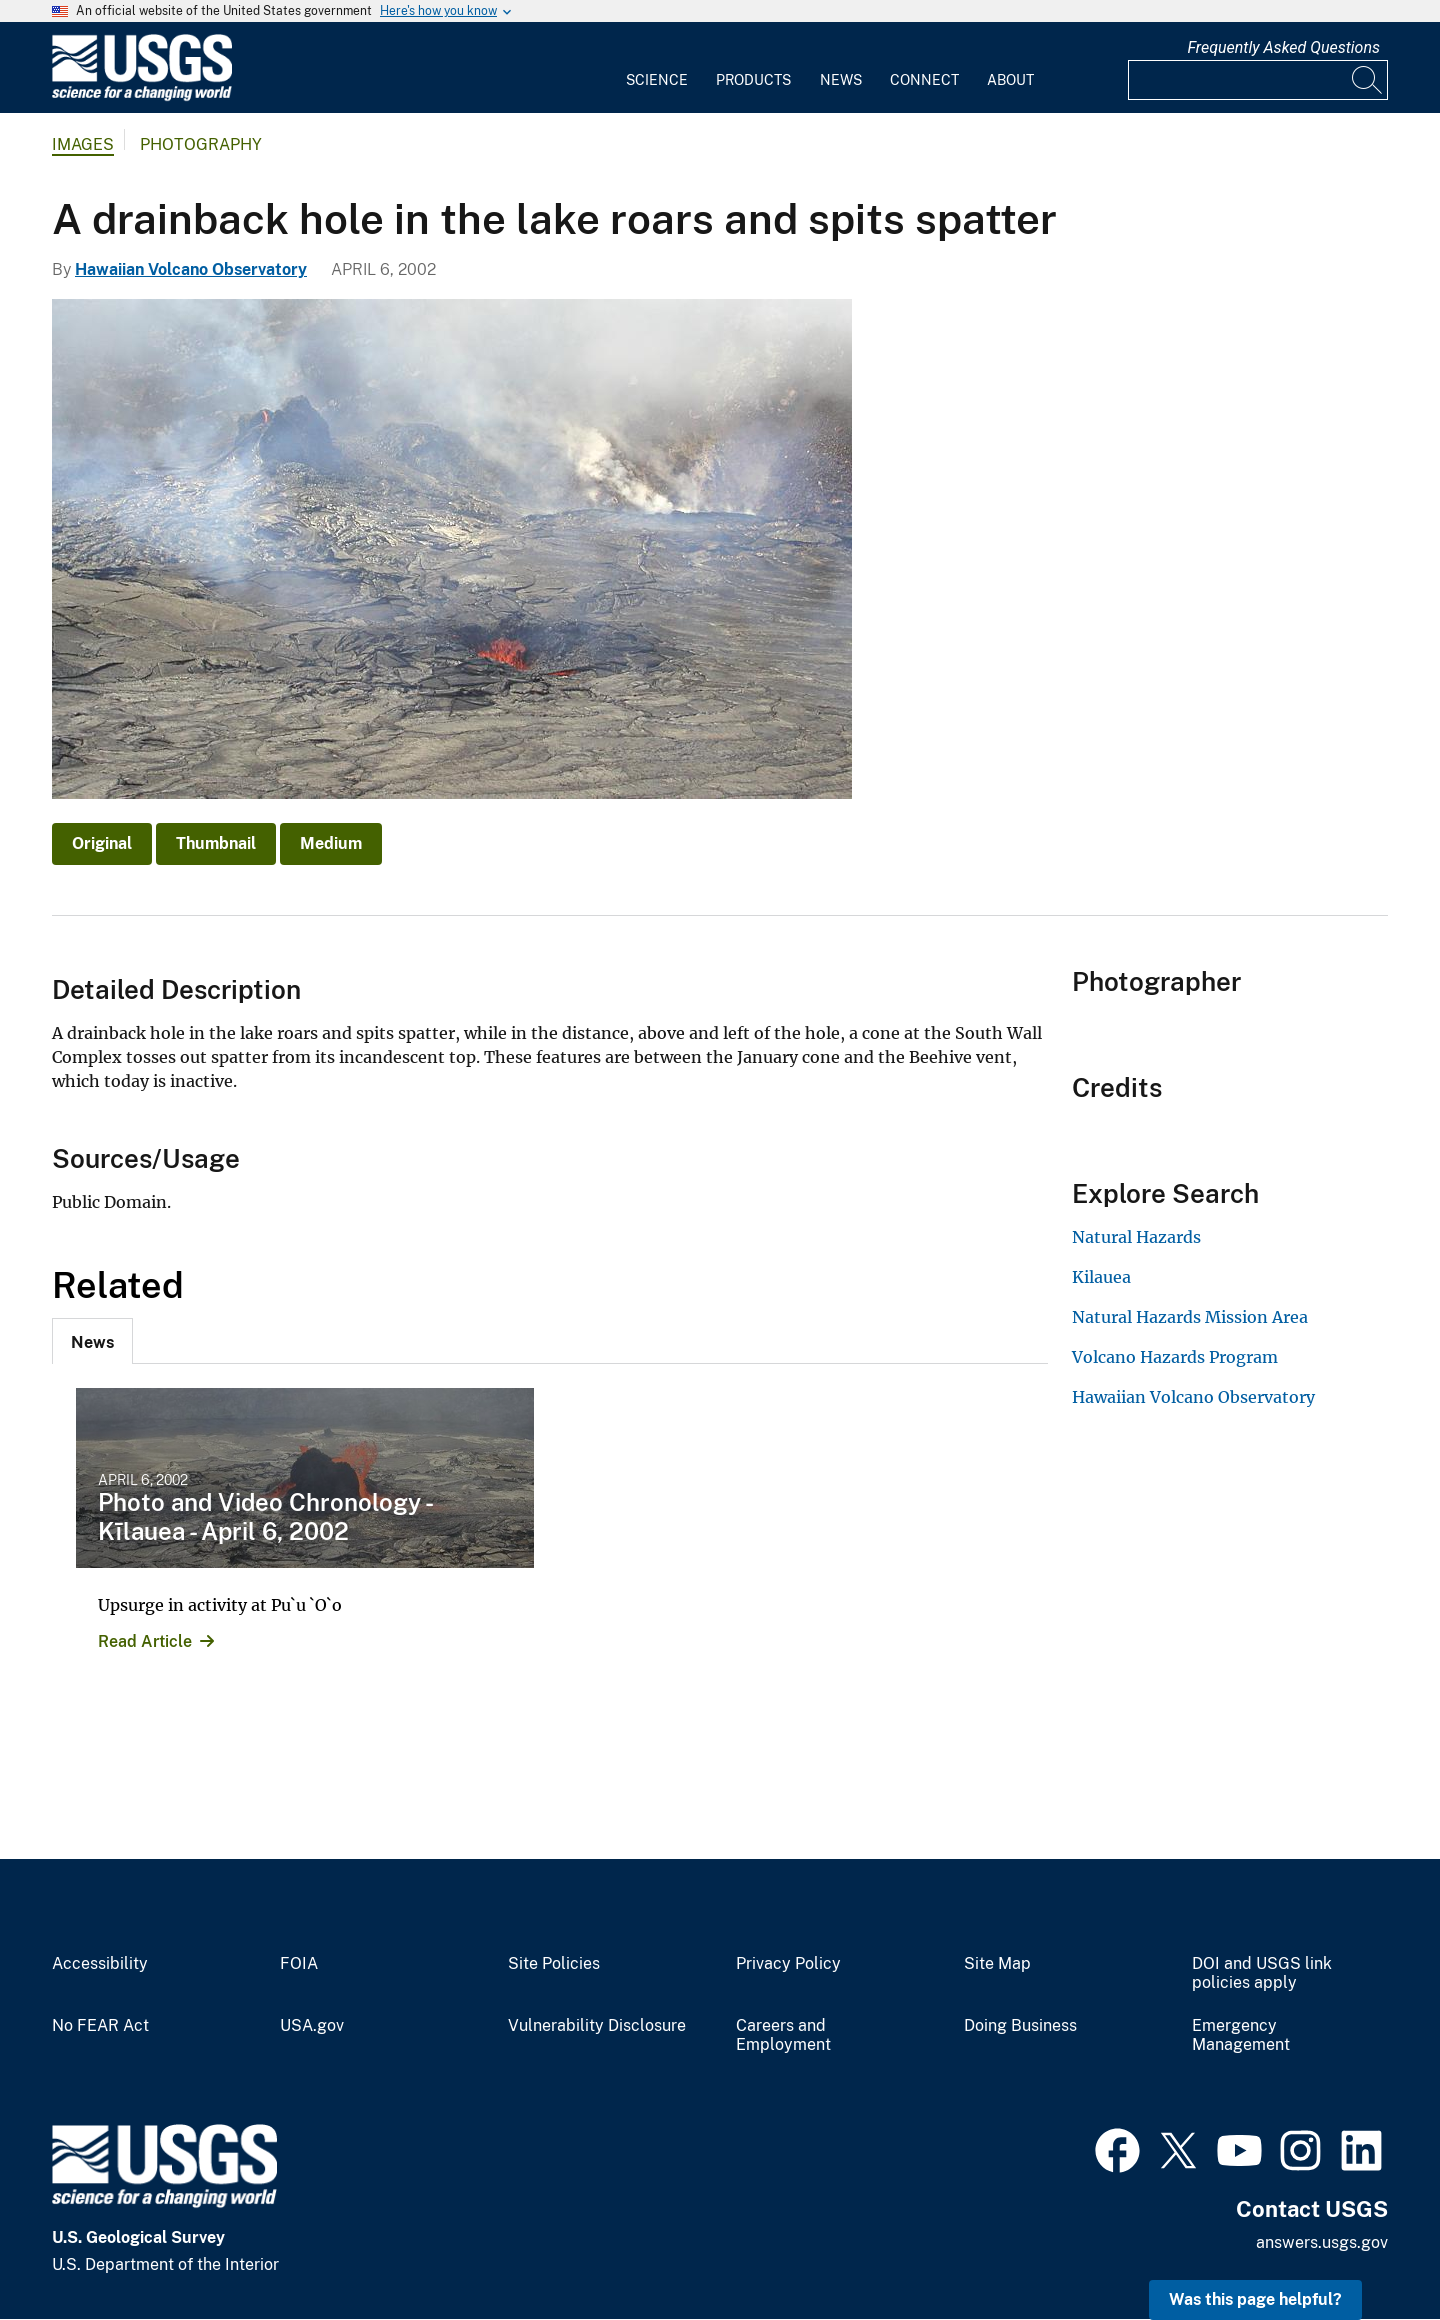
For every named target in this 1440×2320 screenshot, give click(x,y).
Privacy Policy (788, 1964)
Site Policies (554, 1964)
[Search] (1368, 80)
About (1010, 80)
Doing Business (1020, 2026)
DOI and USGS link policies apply (1262, 1973)
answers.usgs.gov (1322, 2242)
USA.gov (312, 2026)
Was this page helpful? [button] (1255, 2299)
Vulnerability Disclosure (597, 2026)
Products (753, 80)
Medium (331, 843)
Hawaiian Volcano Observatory (191, 269)
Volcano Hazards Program (1175, 1357)
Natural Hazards (1136, 1237)
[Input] (1258, 80)
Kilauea (1101, 1277)
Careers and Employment (783, 2035)
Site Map (997, 1964)
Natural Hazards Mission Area (1190, 1317)
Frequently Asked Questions (1283, 47)
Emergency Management (1241, 2035)
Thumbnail (216, 843)
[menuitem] (657, 68)
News (841, 80)
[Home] (142, 96)
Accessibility (100, 1964)
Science (657, 80)
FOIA (299, 1964)
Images (83, 144)
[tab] (92, 1341)
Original (102, 843)
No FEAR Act (100, 2026)
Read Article (145, 1641)
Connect (924, 80)
